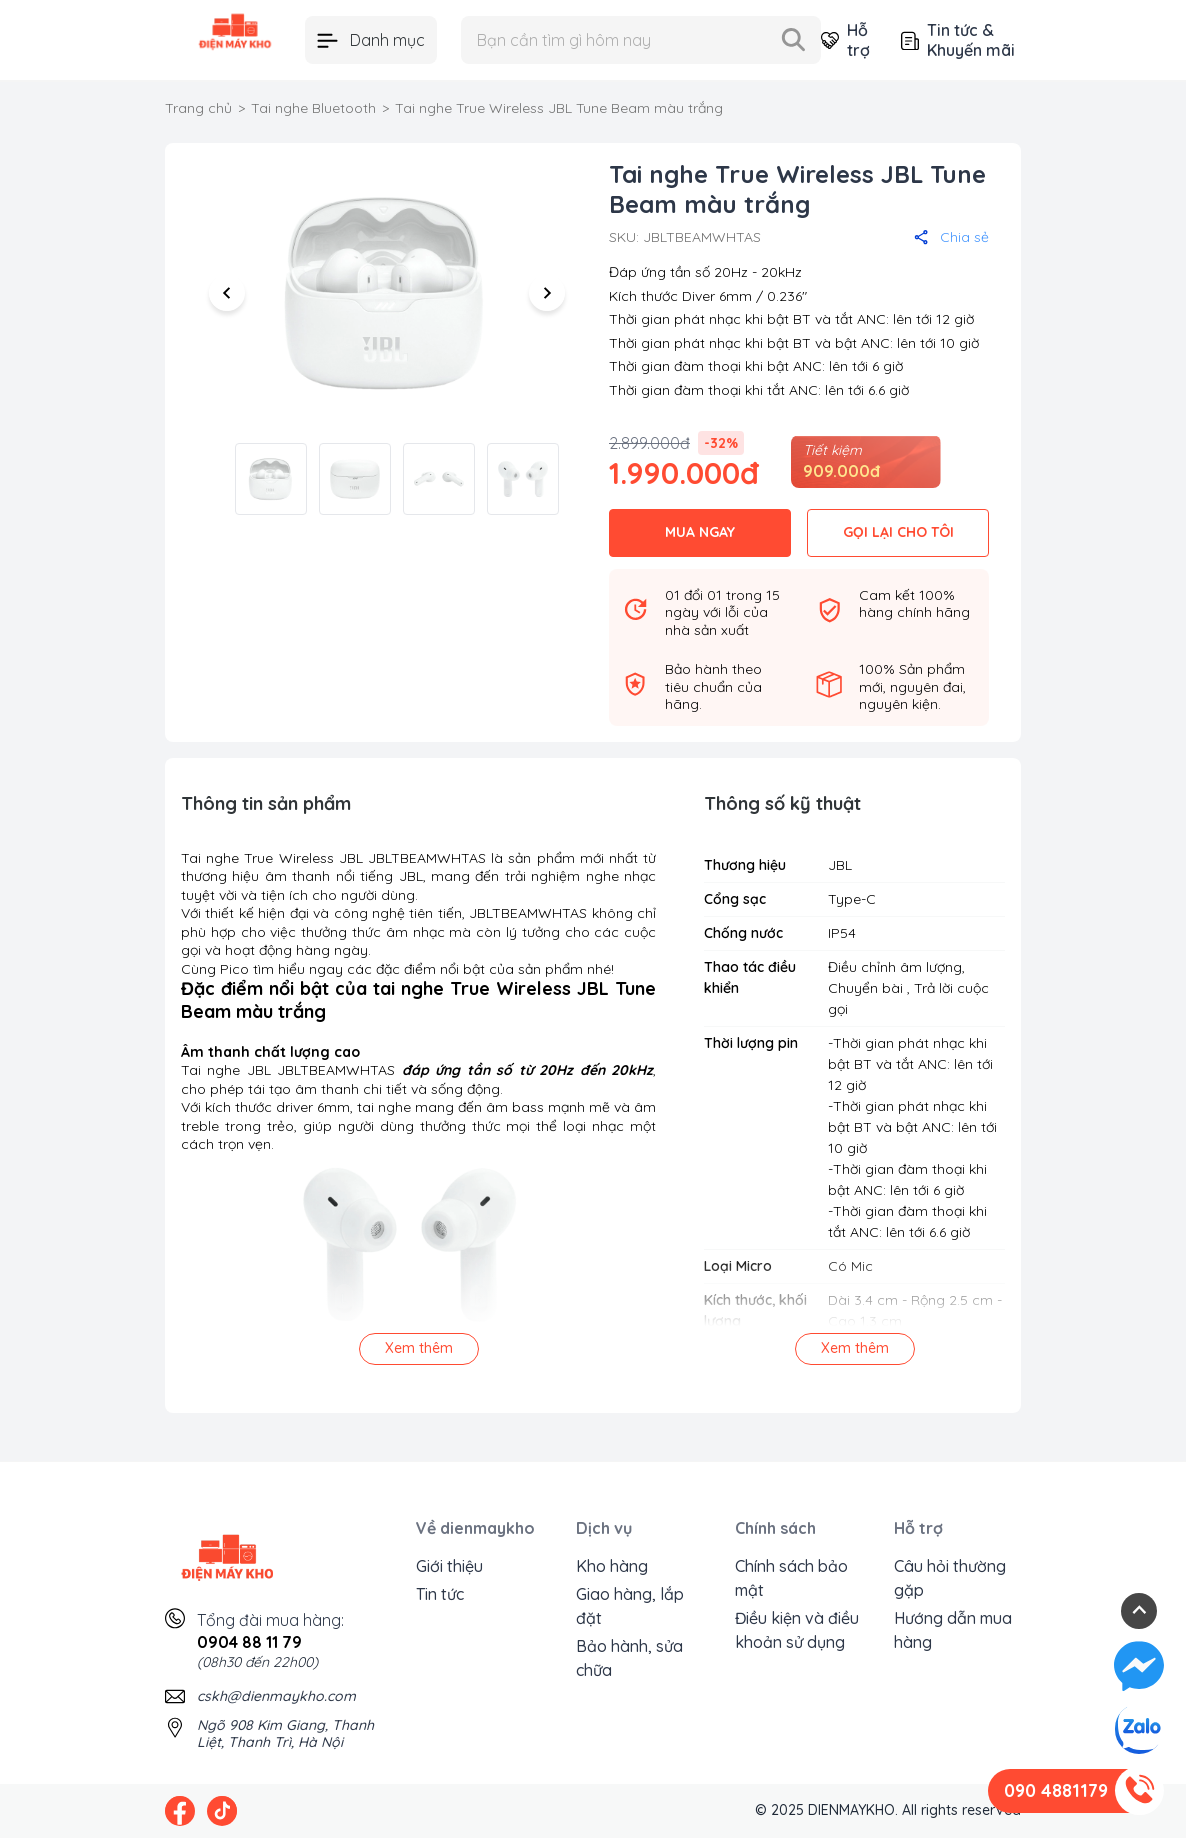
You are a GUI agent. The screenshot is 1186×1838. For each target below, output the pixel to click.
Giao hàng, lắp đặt (630, 1606)
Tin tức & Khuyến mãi (958, 40)
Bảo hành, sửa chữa (629, 1658)
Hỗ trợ (845, 40)
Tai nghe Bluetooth (313, 108)
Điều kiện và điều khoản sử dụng (797, 1630)
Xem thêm (419, 1348)
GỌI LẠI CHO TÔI (898, 532)
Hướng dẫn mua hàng (953, 1630)
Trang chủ (198, 108)
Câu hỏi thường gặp (950, 1578)
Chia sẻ (951, 237)
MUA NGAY (700, 532)
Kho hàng (612, 1566)
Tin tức (440, 1594)
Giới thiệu (449, 1566)
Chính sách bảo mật (791, 1578)
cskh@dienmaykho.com (276, 1696)
